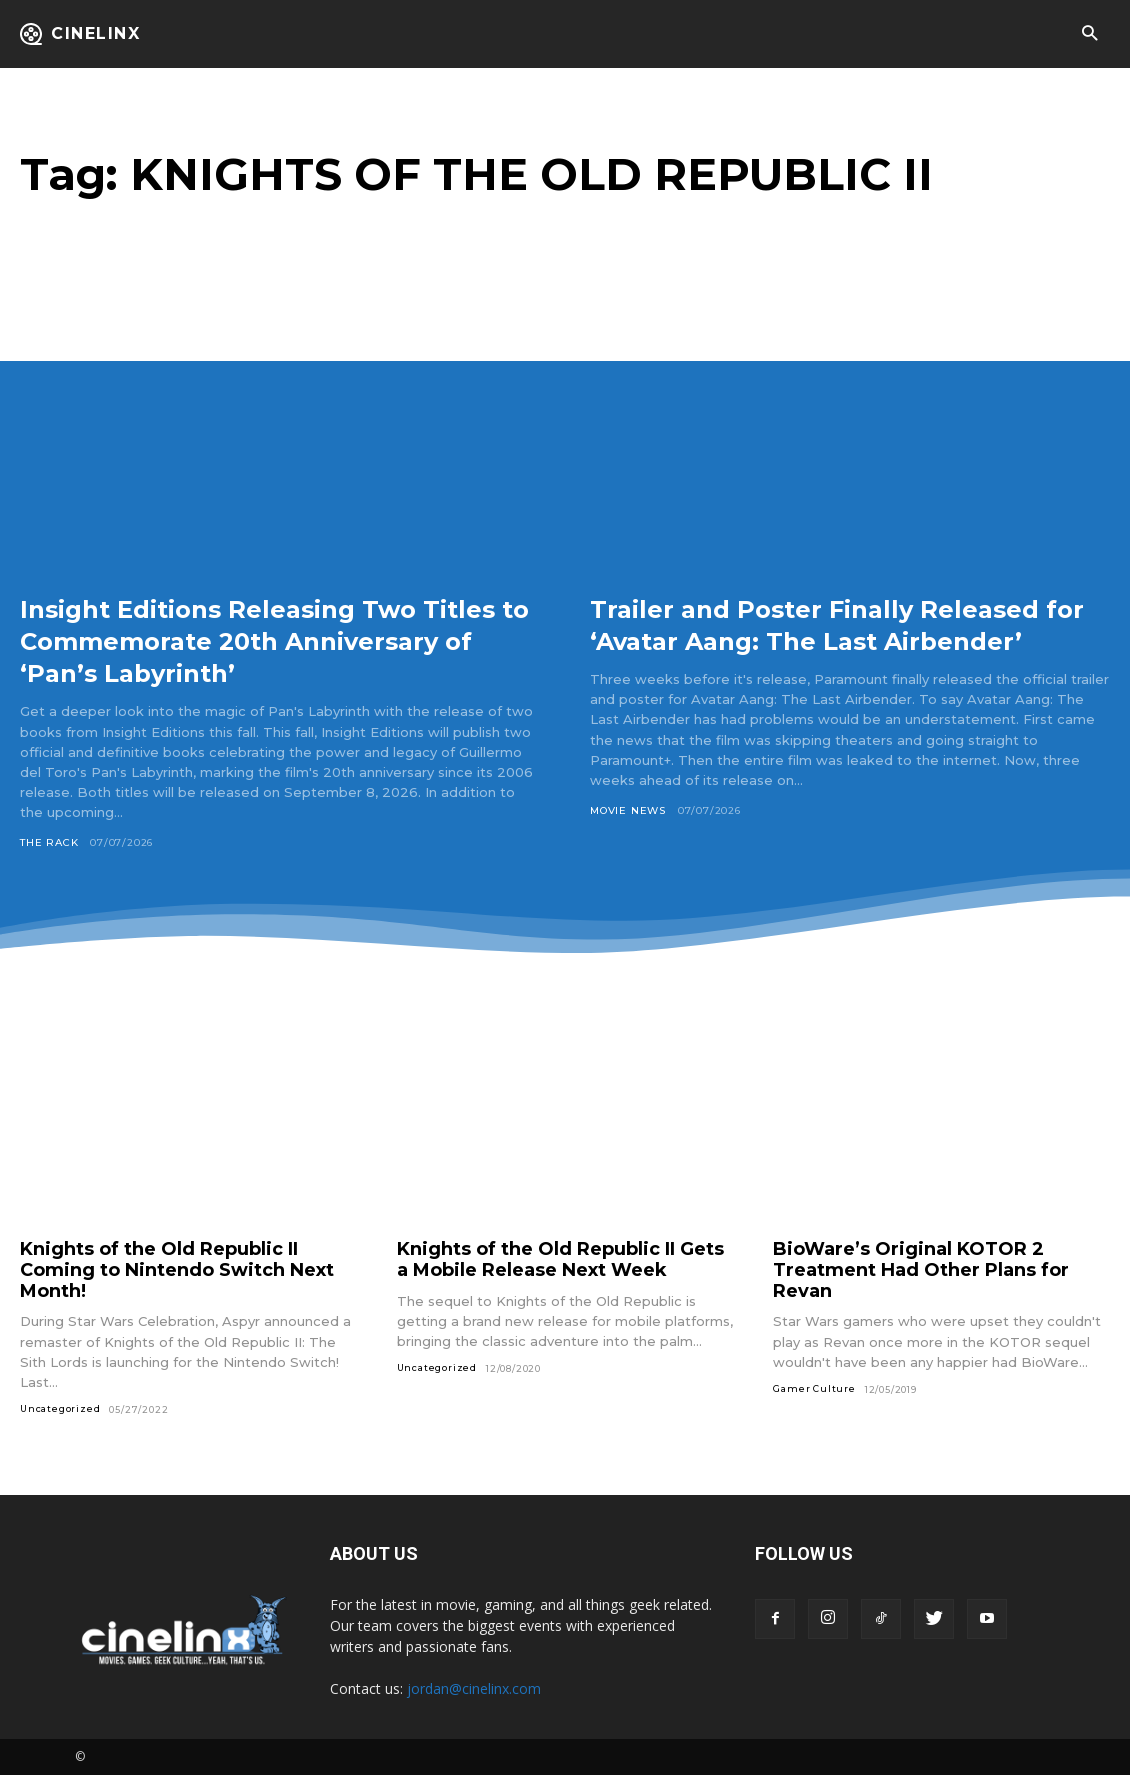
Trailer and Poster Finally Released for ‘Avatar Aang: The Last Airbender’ (842, 640)
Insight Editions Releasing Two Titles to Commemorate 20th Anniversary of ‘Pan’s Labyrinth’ (250, 640)
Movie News (628, 842)
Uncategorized (60, 1408)
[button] (1089, 34)
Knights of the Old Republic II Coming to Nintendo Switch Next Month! (177, 1269)
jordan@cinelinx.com (474, 1688)
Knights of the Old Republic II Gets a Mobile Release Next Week (560, 1259)
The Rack (49, 842)
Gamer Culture (814, 1388)
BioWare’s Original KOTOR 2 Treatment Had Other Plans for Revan (921, 1269)
